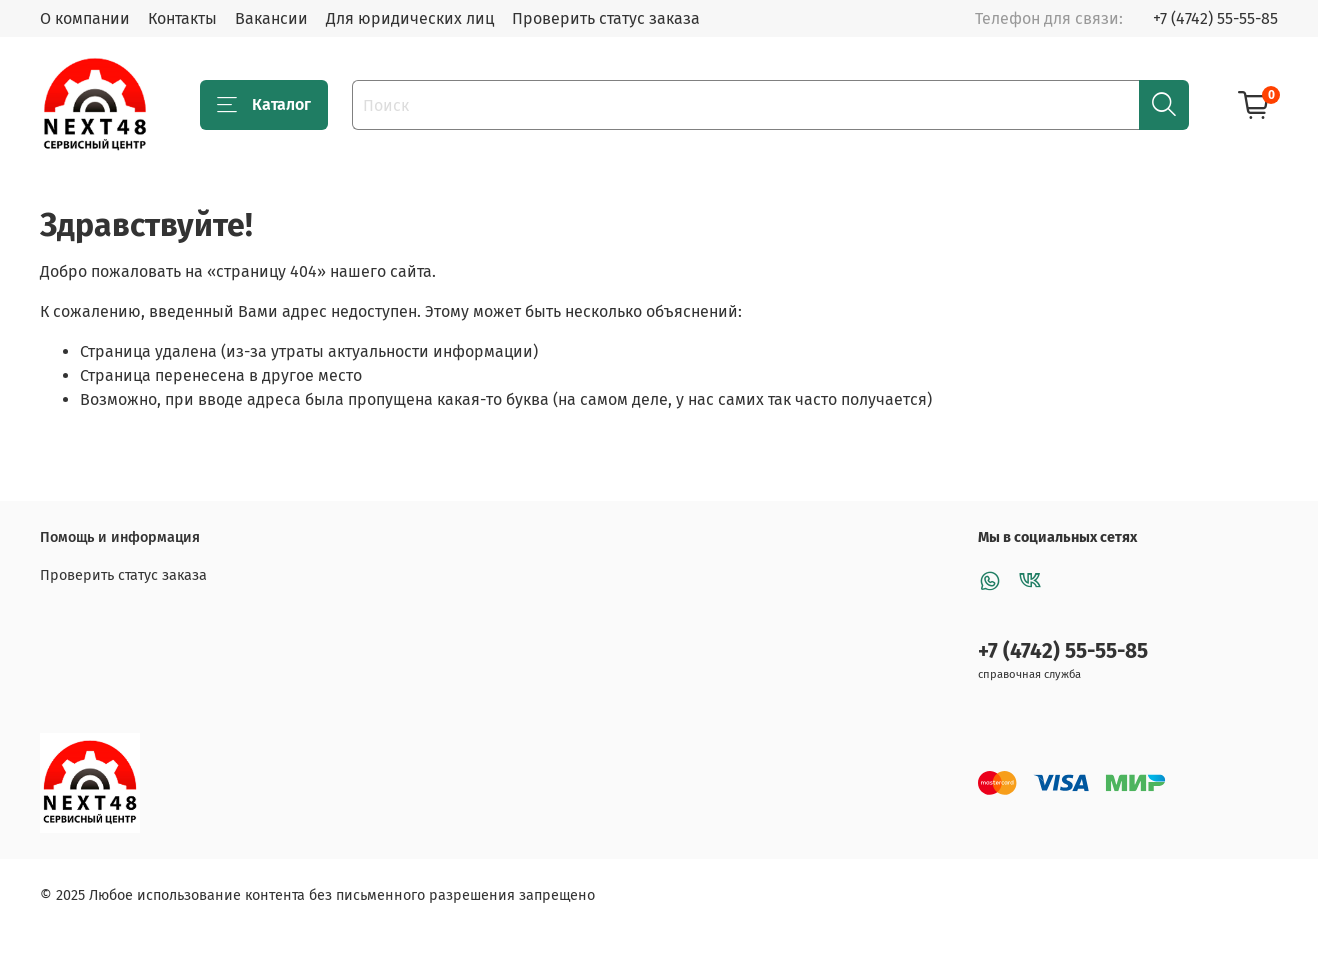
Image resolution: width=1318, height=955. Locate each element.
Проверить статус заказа (606, 18)
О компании (85, 18)
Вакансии (271, 18)
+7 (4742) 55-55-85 (1215, 18)
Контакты (182, 18)
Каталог (264, 105)
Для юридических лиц (410, 18)
